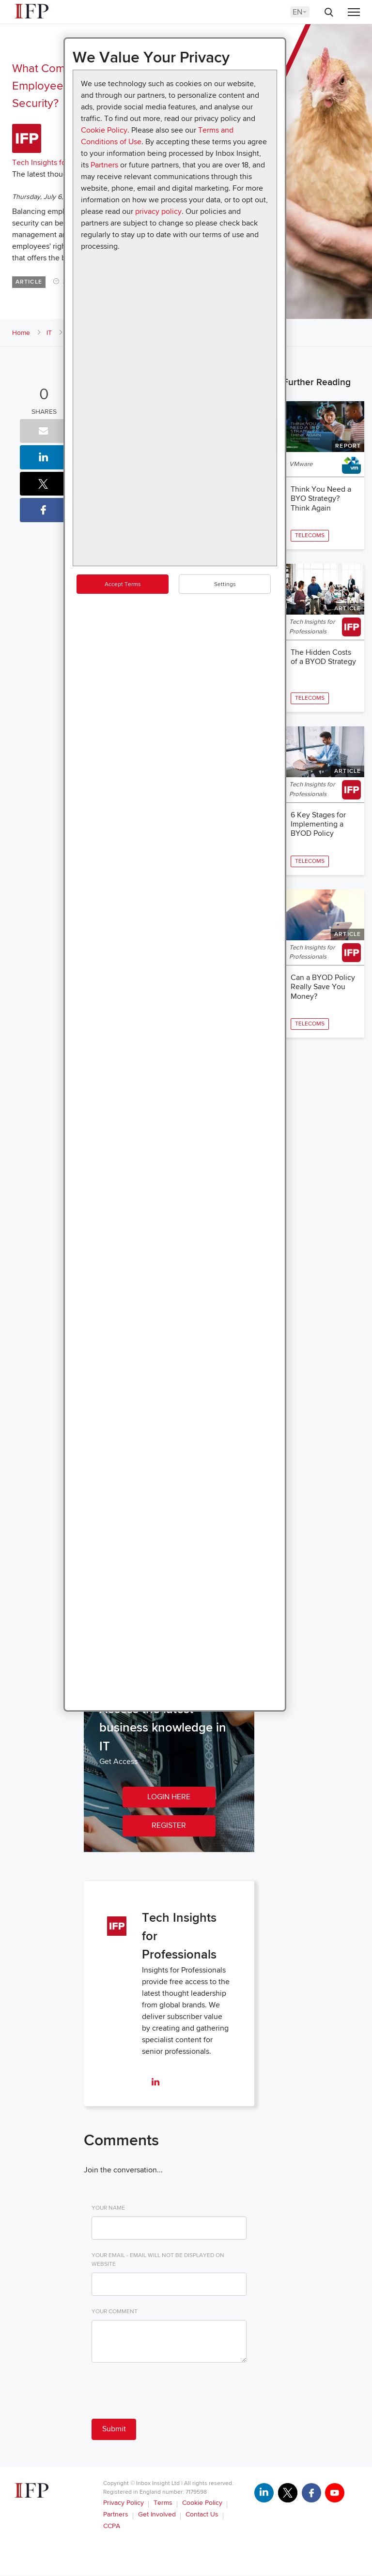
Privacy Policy (123, 2503)
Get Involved (157, 2515)
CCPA (111, 2526)
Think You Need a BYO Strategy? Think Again (321, 498)
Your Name (108, 2208)
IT (49, 333)
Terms (163, 2503)
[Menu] (354, 13)
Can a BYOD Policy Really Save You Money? (323, 990)
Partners (104, 165)
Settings (225, 584)
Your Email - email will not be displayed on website (158, 2260)
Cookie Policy (104, 130)
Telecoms (310, 535)
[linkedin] (155, 2083)
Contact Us (202, 2515)
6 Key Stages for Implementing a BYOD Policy (318, 826)
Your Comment (115, 2311)
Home (21, 333)
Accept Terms (123, 584)
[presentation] (165, 2393)
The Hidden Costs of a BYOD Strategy (323, 657)
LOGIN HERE (168, 1797)
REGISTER (169, 1826)
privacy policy (158, 211)
